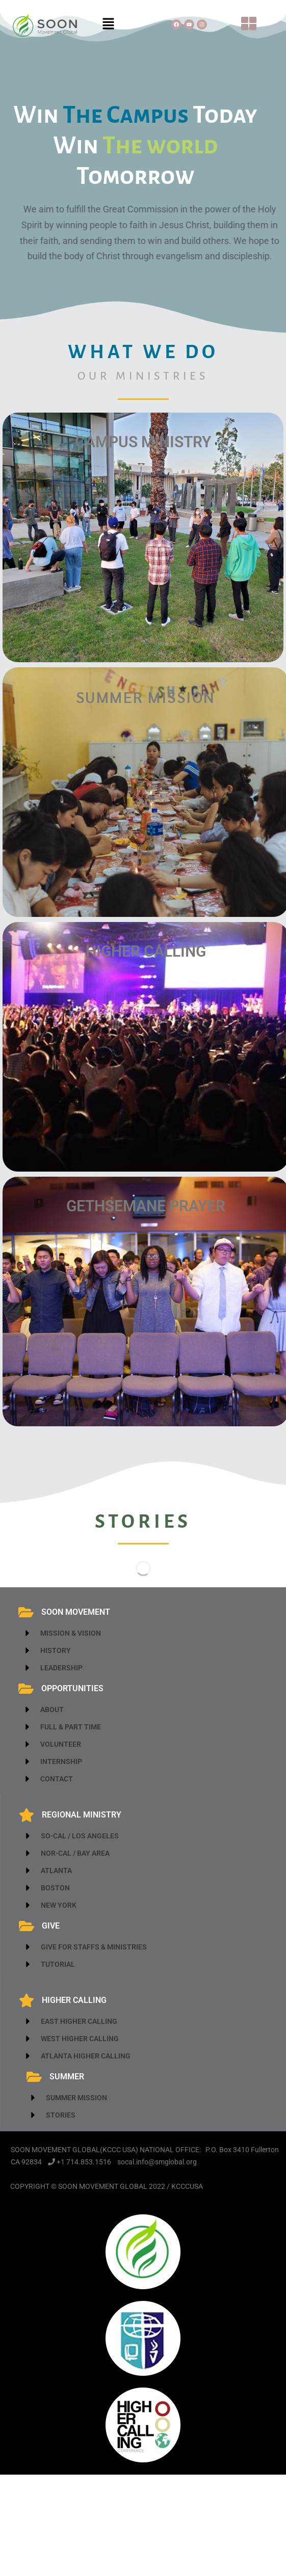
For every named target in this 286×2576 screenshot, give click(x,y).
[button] (108, 24)
